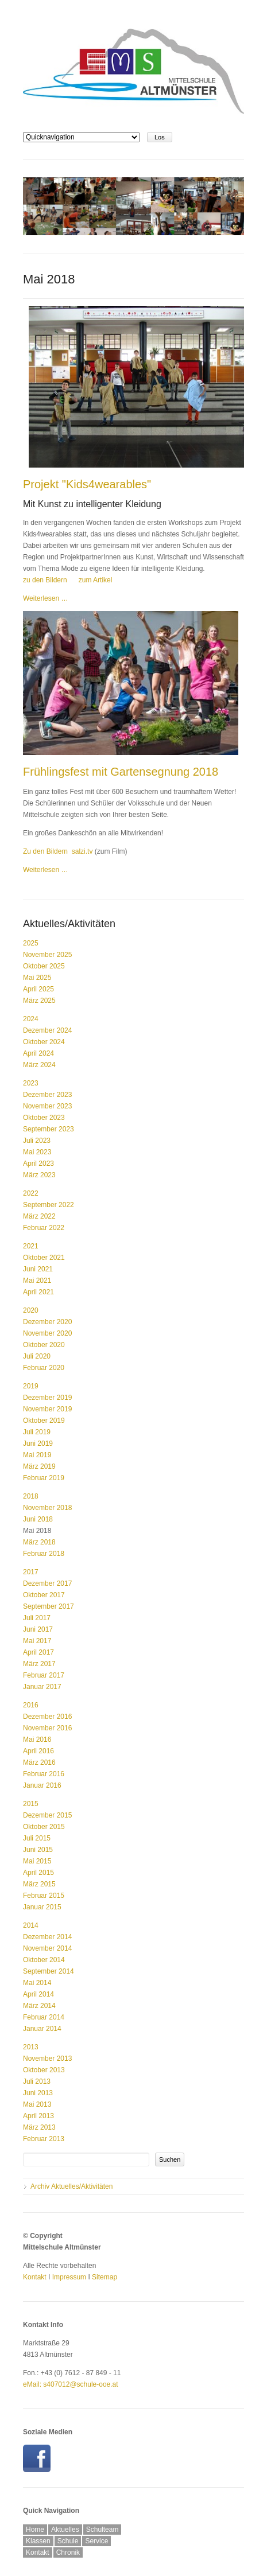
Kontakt (35, 2277)
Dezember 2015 (47, 1815)
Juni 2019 (38, 1443)
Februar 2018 (43, 1554)
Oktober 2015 (44, 1827)
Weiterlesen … (45, 598)
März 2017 (39, 1664)
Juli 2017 (37, 1618)
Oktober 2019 (44, 1421)
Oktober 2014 (44, 1960)
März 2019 (39, 1466)
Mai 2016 (37, 1740)
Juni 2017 (38, 1629)
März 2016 (39, 1762)
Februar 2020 (43, 1368)
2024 (30, 1019)
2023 (30, 1083)
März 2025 (39, 1001)
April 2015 (38, 1873)
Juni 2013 (38, 2093)
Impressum (69, 2277)
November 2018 (47, 1508)
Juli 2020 (37, 1356)
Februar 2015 (43, 1896)
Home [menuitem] (35, 2530)
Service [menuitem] (96, 2541)
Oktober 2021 (44, 1258)
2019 (30, 1386)
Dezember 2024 (47, 1030)
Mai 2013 (37, 2104)
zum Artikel (96, 580)
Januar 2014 (42, 2029)
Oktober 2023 (44, 1118)
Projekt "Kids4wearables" (87, 484)
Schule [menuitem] (68, 2541)
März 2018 (39, 1542)
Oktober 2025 (44, 966)
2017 (30, 1572)
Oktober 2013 (44, 2070)
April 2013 (38, 2116)
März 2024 (39, 1065)
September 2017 (48, 1606)
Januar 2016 (42, 1785)
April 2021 (38, 1292)
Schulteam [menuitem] (102, 2530)
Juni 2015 (38, 1850)
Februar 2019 (43, 1478)
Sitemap (104, 2277)
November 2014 (47, 1948)
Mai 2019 (37, 1455)
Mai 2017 (37, 1641)
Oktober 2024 (44, 1042)
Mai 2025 (37, 978)
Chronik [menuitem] (68, 2552)
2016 (30, 1705)
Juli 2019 (37, 1432)
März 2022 (39, 1216)
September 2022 (48, 1205)
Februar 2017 (43, 1675)
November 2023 (47, 1106)
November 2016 (47, 1728)
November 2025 (47, 955)
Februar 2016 (43, 1774)
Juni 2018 (38, 1519)
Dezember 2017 (47, 1583)
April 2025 (38, 989)
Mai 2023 (37, 1152)
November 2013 (47, 2058)
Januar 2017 (42, 1687)
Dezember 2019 (47, 1398)
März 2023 (39, 1175)
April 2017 (38, 1652)
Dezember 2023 (47, 1095)
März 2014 (39, 2006)
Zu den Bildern (45, 851)
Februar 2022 (43, 1228)
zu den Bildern (45, 580)
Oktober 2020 (44, 1345)
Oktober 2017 (44, 1595)
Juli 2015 (37, 1838)
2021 (30, 1246)
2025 (30, 943)
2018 (30, 1496)
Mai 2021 (37, 1281)
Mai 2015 (37, 1861)
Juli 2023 (37, 1141)
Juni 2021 (38, 1269)
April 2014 (38, 1994)
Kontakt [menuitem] (37, 2552)
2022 (30, 1193)
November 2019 (47, 1409)
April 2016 (38, 1751)
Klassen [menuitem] (38, 2541)
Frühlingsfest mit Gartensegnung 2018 (120, 771)
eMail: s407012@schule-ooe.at (70, 2384)
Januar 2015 (42, 1907)
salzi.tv (82, 851)
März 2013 (39, 2127)
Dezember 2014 (47, 1937)
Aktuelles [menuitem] (65, 2530)
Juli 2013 (37, 2081)
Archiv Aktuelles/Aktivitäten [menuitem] (71, 2186)
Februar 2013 (43, 2139)
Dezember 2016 (47, 1717)
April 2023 (38, 1163)
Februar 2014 (43, 2017)
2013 (30, 2047)
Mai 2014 (37, 1983)
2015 (30, 1804)
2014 (30, 1925)
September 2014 (48, 1971)
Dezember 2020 (47, 1322)
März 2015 (39, 1884)
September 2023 (48, 1129)
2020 (30, 1310)
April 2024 (38, 1053)
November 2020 (47, 1333)
